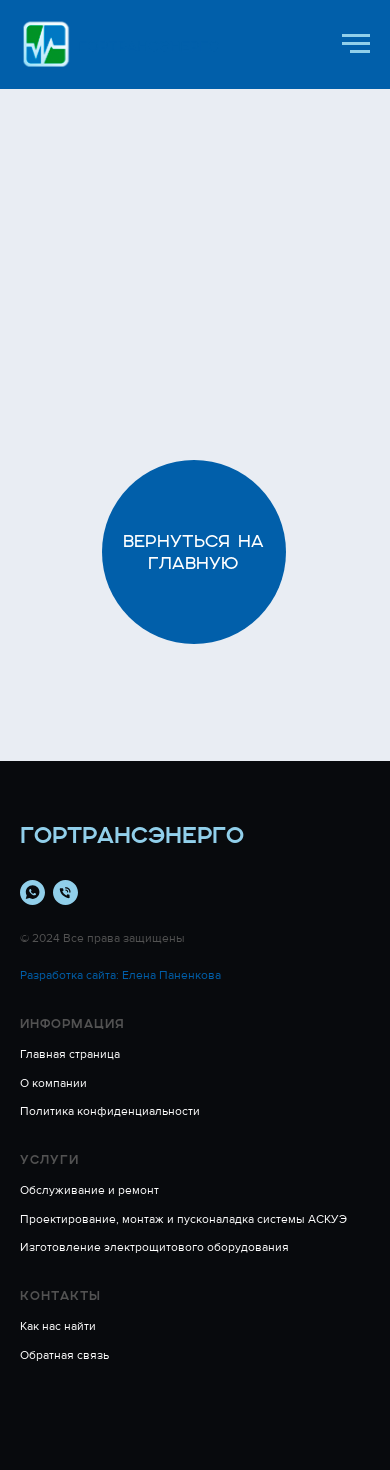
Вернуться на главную (193, 552)
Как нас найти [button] (58, 1326)
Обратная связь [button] (64, 1355)
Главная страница (70, 1054)
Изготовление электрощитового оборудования (154, 1247)
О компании (53, 1083)
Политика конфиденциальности (110, 1111)
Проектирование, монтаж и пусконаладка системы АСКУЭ (183, 1219)
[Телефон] (65, 892)
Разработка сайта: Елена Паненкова (120, 975)
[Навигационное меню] (356, 44)
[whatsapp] (32, 892)
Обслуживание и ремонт (89, 1190)
